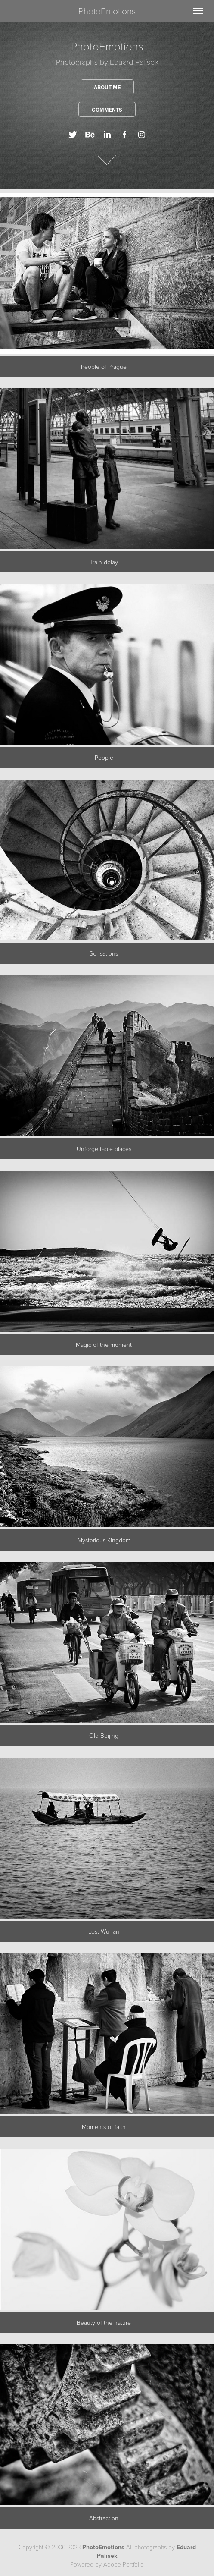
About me (107, 87)
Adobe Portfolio (123, 2564)
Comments (107, 109)
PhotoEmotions (107, 10)
